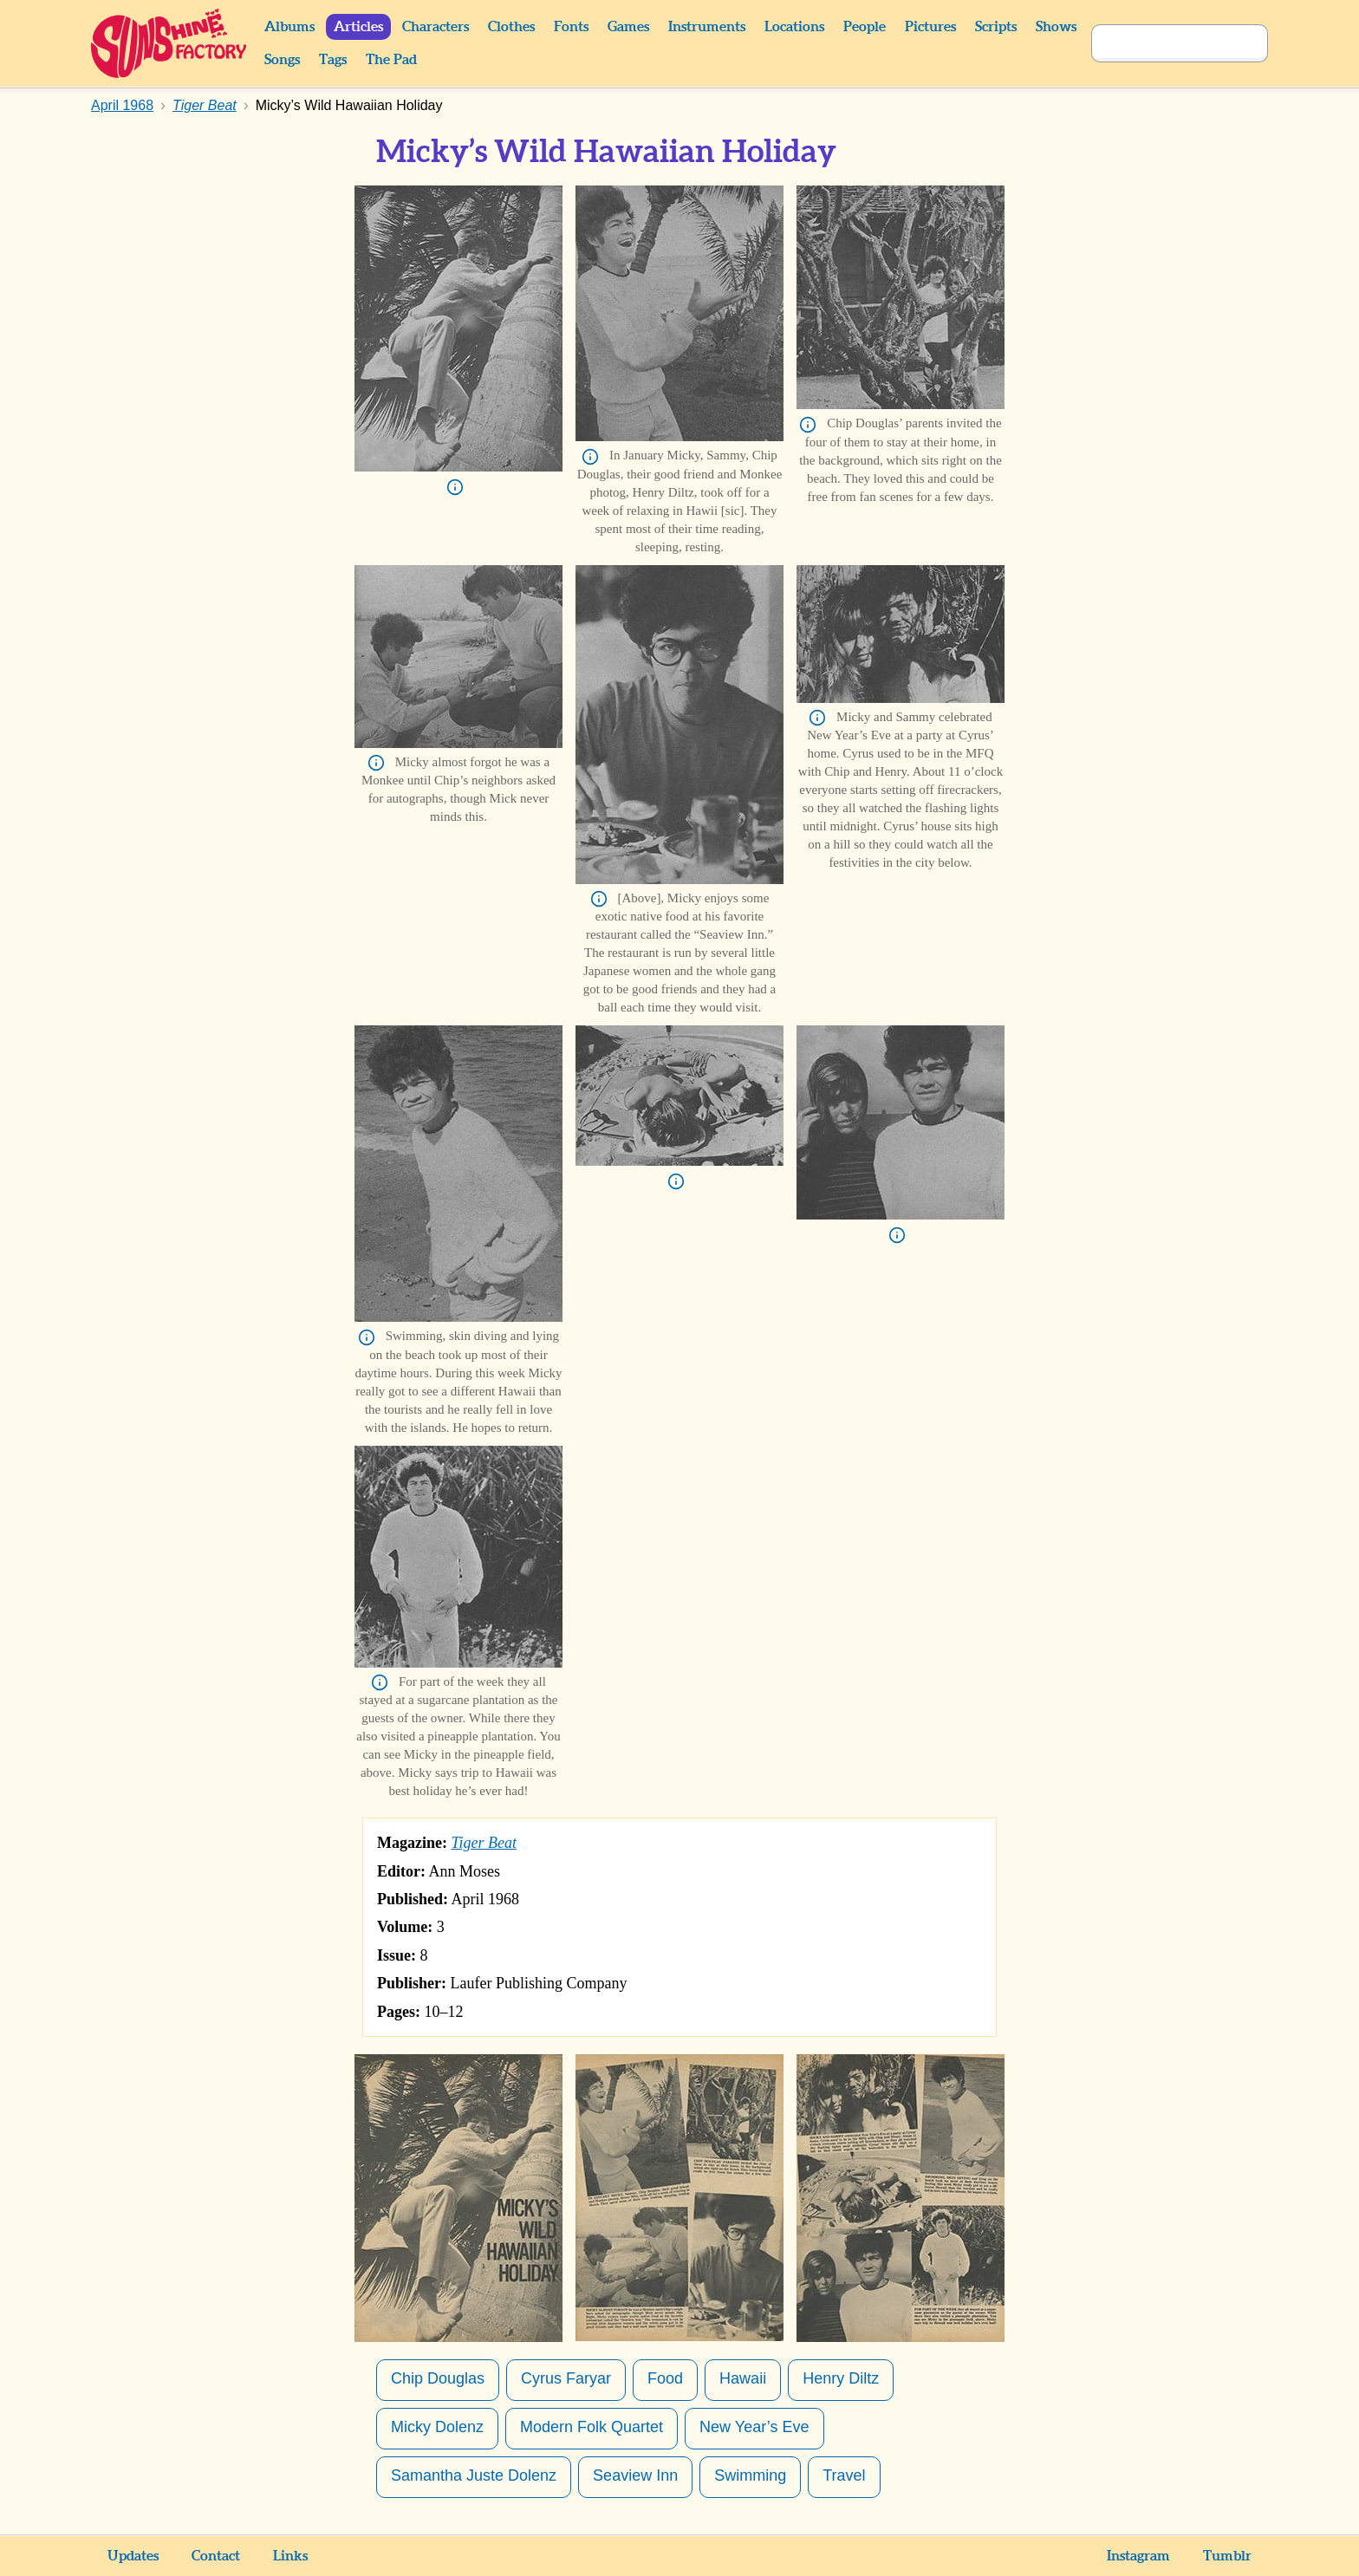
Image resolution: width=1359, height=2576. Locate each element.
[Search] (1160, 43)
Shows (1056, 27)
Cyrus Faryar (566, 2378)
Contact (216, 2556)
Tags (333, 60)
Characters (435, 27)
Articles (358, 27)
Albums (289, 27)
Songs (282, 60)
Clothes (511, 27)
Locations (794, 27)
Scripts (996, 27)
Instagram (1138, 2556)
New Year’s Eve (754, 2427)
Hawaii (742, 2378)
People (864, 27)
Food (665, 2378)
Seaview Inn (635, 2475)
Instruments (706, 27)
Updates (133, 2556)
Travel (844, 2475)
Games (628, 27)
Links (290, 2556)
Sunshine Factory (169, 43)
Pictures (930, 27)
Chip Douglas (437, 2378)
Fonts (571, 27)
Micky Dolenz (437, 2427)
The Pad (391, 60)
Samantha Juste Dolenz (473, 2475)
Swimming (750, 2475)
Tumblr (1227, 2556)
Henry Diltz (841, 2378)
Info (455, 487)
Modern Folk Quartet (591, 2427)
